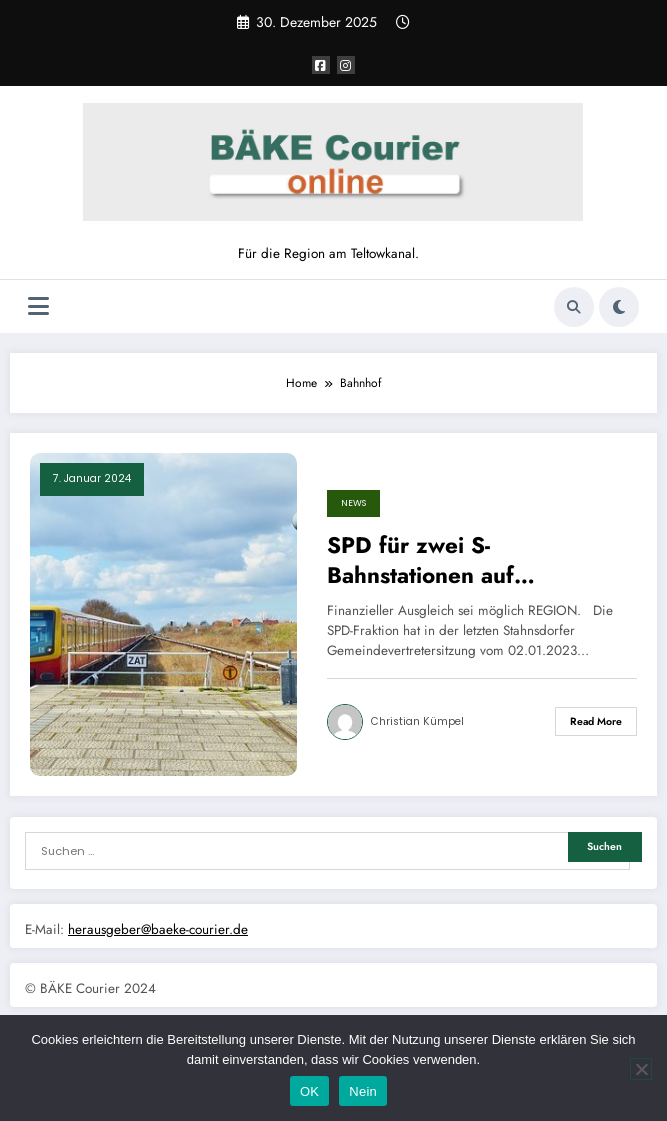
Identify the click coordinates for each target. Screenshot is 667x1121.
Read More (596, 721)
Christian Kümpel (417, 721)
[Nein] (641, 1069)
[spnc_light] (619, 307)
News (353, 503)
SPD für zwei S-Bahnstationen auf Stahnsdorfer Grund (431, 560)
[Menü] (38, 306)
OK (309, 1091)
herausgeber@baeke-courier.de (158, 929)
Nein (363, 1091)
